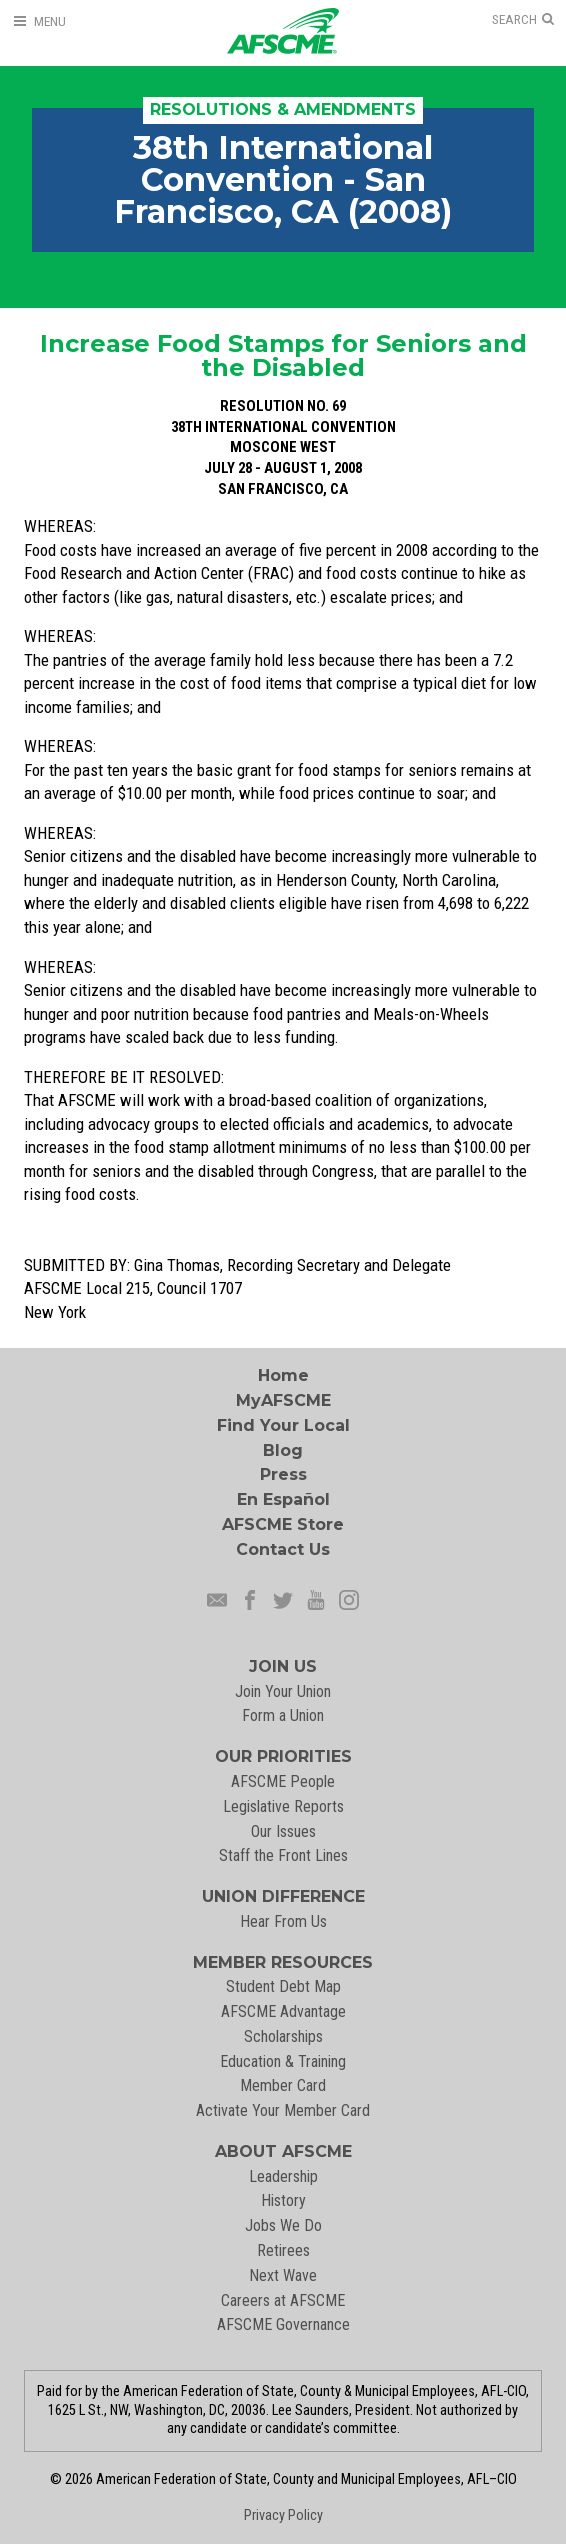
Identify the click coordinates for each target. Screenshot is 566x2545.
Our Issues (283, 1831)
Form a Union (283, 1715)
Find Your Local (283, 1425)
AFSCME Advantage (283, 2011)
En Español (283, 1499)
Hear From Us (283, 1921)
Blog (283, 1450)
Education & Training (283, 2061)
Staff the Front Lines (283, 1855)
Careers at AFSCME (283, 2300)
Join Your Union (283, 1691)
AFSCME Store (283, 1524)
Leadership (283, 2176)
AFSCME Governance (283, 2324)
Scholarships (283, 2036)
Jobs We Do (283, 2225)
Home (283, 1375)
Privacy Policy (283, 2515)
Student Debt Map (283, 1986)
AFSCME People (283, 1781)
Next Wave (283, 2275)
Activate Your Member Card (283, 2110)
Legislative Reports (283, 1806)
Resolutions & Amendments (283, 109)
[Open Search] (523, 20)
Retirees (283, 2250)
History (283, 2200)
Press (283, 1474)
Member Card (283, 2085)
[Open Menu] (39, 21)
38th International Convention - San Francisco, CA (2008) (283, 179)
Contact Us (283, 1549)
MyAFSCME (283, 1400)
